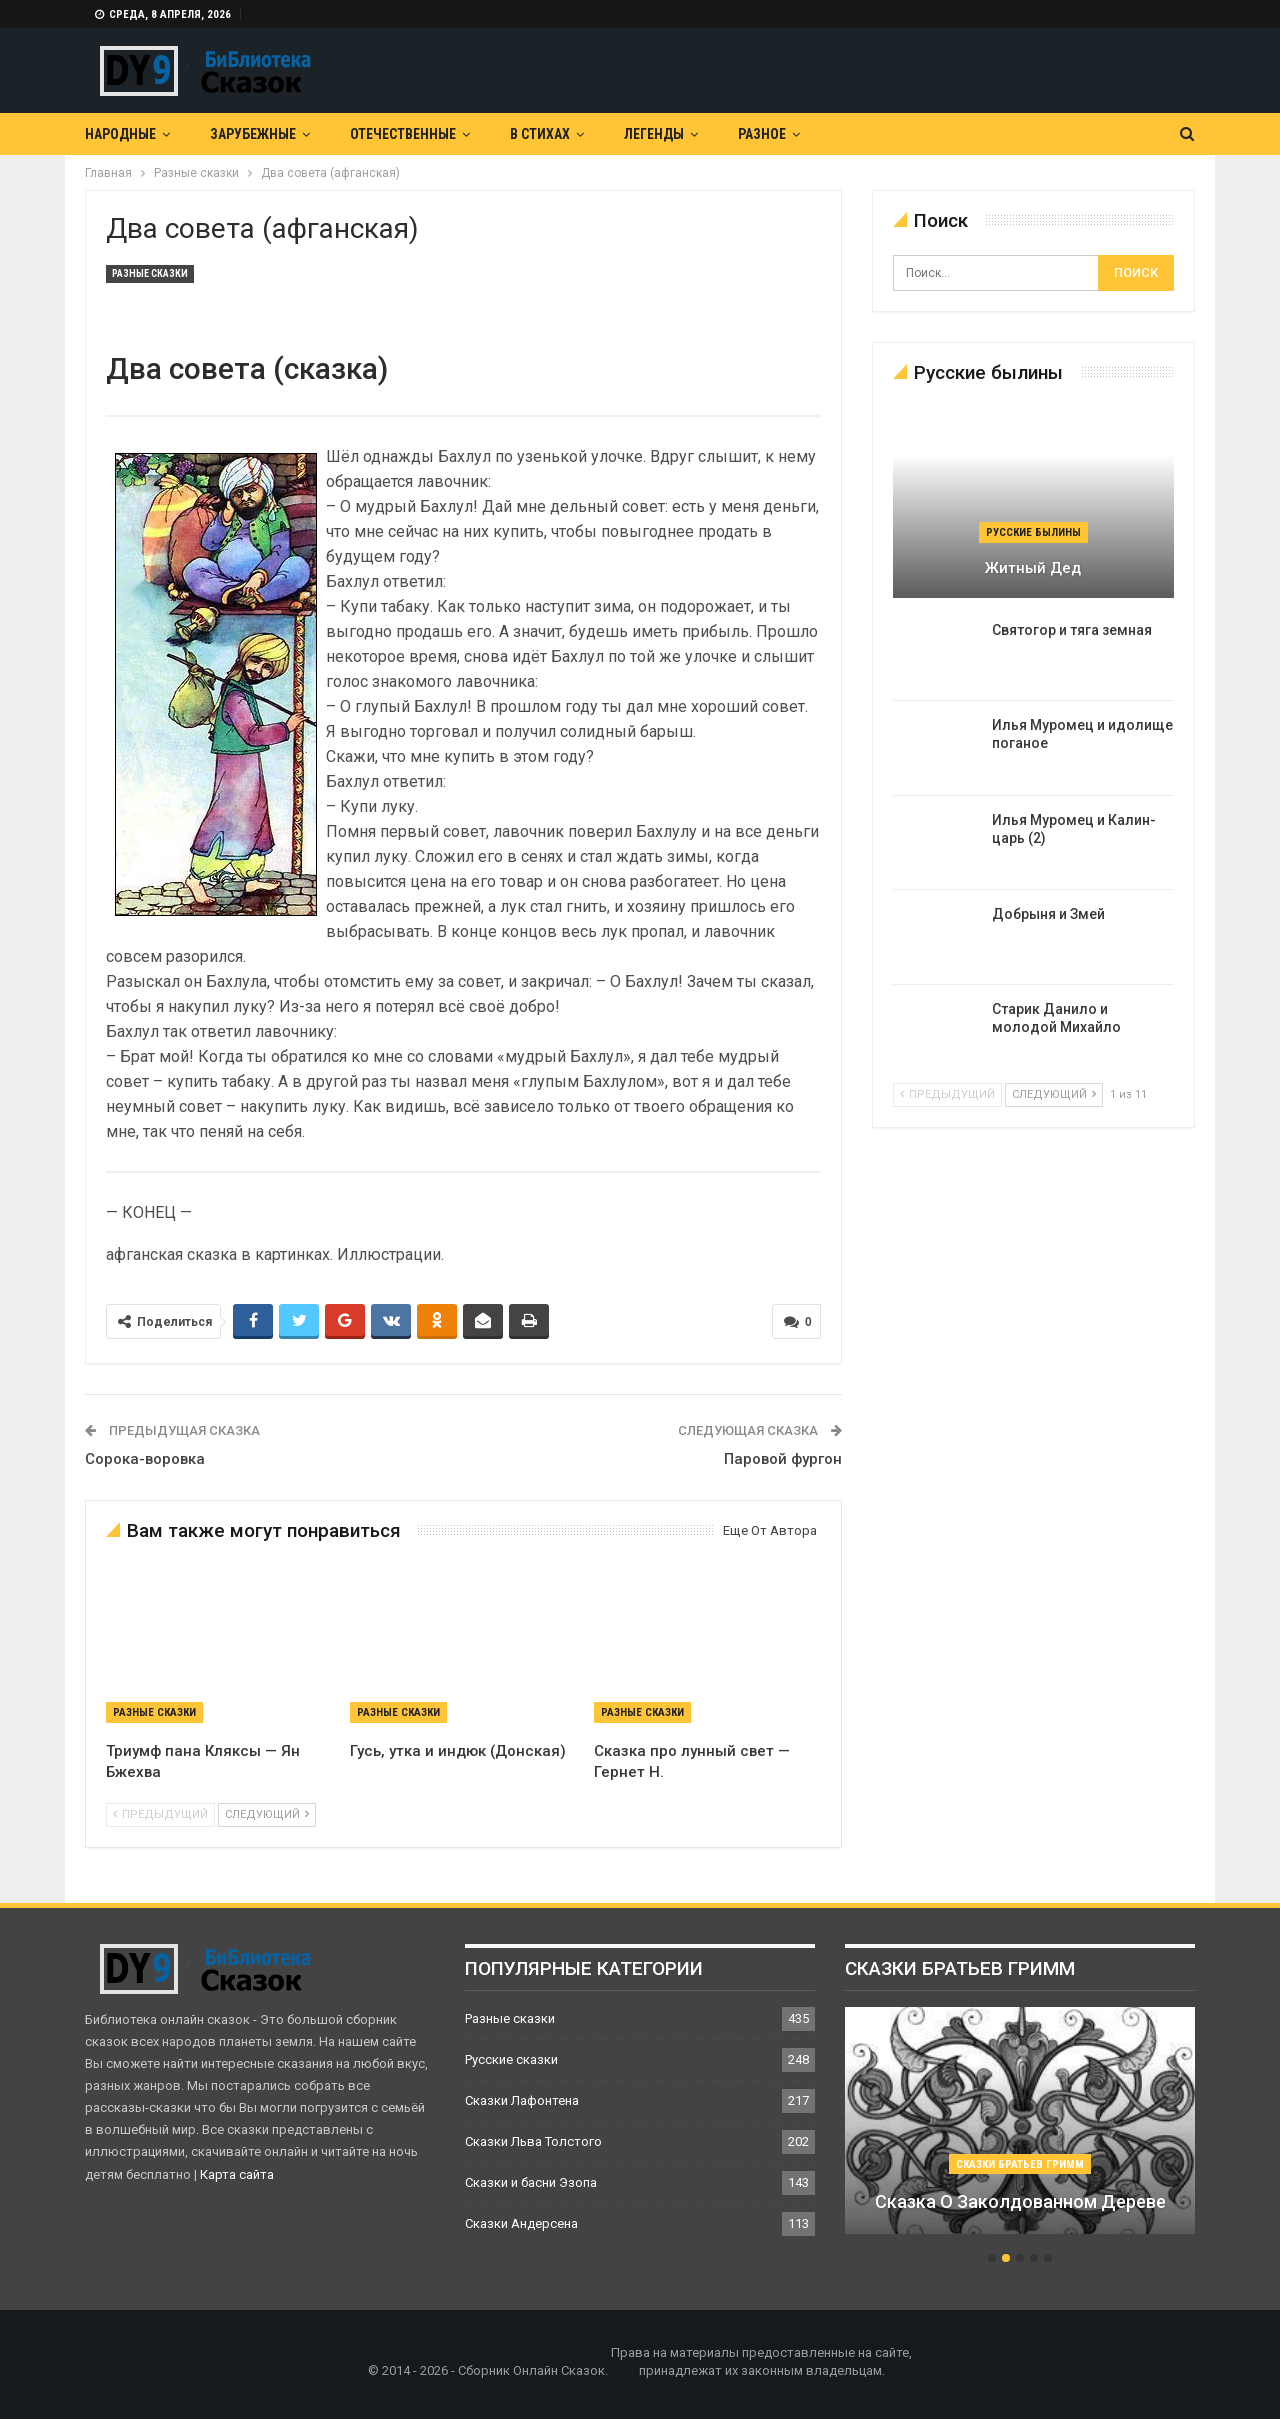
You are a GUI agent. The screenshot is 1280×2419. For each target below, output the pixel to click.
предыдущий (160, 1814)
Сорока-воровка (145, 1459)
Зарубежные (253, 134)
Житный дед (1033, 568)
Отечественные (403, 134)
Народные (120, 134)
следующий (267, 1814)
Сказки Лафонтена (522, 2100)
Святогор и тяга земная (1072, 630)
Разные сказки (150, 273)
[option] (1020, 2131)
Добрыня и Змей (1048, 914)
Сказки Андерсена (521, 2223)
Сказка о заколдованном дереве (1020, 2201)
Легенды (654, 134)
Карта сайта (237, 2174)
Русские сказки (511, 2059)
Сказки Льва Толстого (533, 2141)
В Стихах (540, 134)
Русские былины (1033, 532)
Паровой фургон (783, 1459)
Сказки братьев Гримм (1020, 2164)
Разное (762, 134)
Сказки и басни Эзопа (531, 2182)
